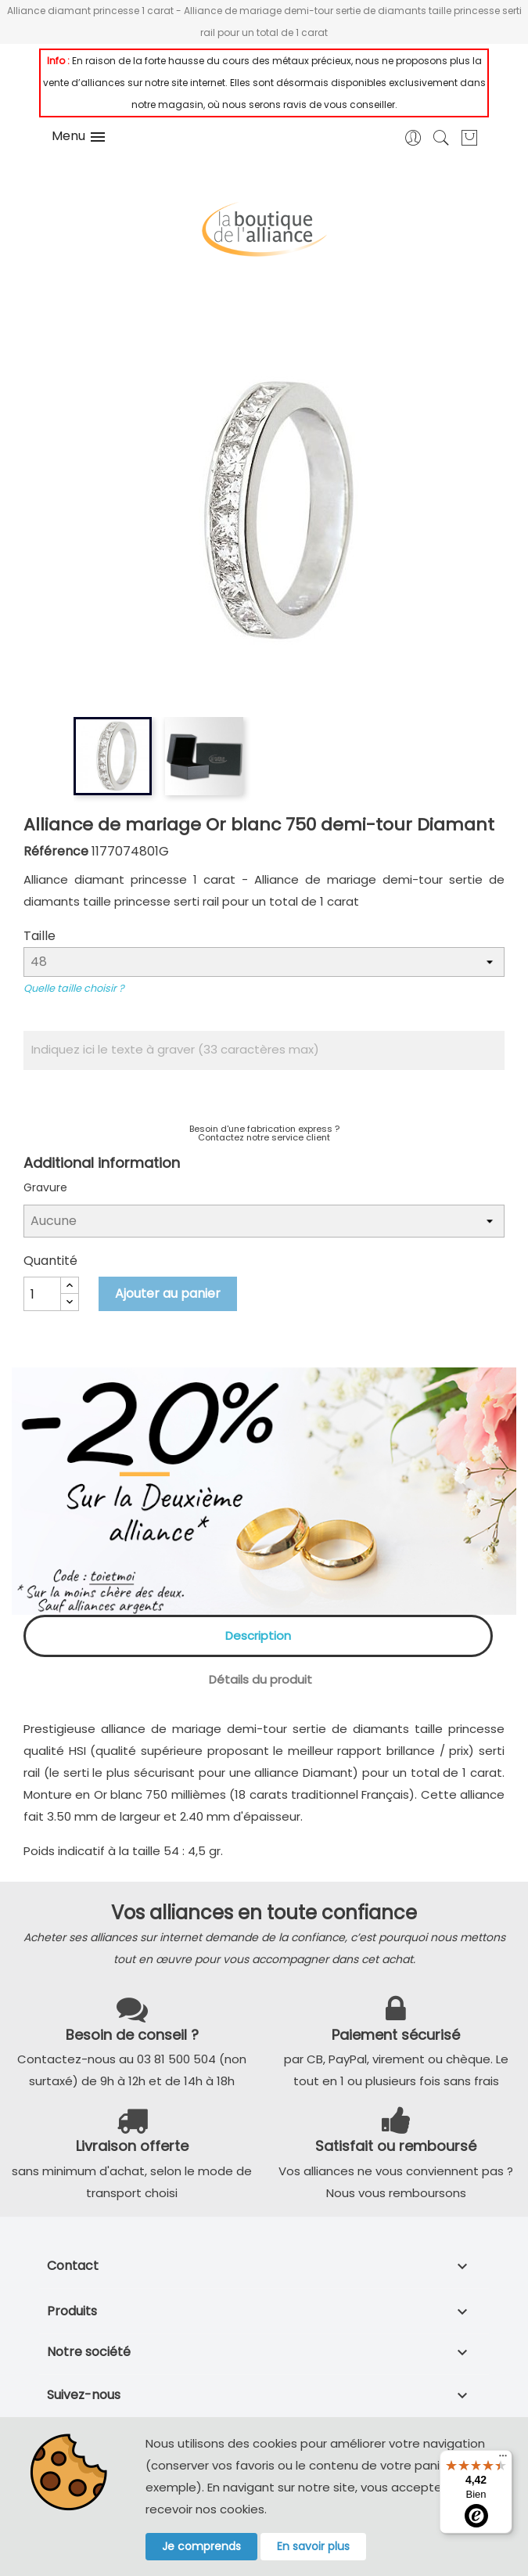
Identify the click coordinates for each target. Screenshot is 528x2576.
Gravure (45, 1187)
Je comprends (201, 2546)
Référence (55, 851)
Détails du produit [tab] (260, 1679)
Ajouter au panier (168, 1293)
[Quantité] (42, 1294)
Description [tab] (258, 1635)
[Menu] (503, 2459)
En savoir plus (313, 2546)
